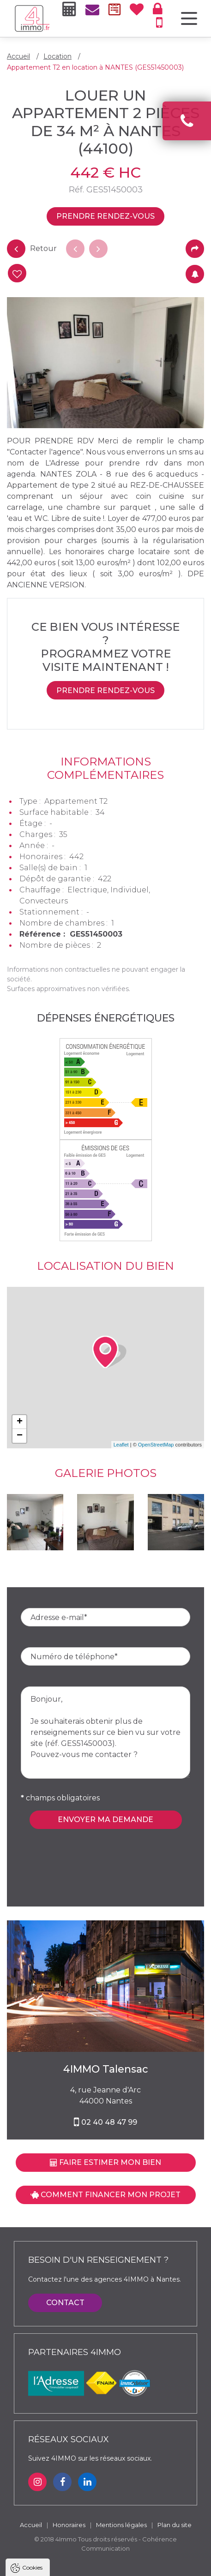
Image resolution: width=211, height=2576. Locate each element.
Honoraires (69, 2524)
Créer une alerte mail (195, 274)
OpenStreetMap (156, 1444)
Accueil (18, 56)
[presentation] (91, 1847)
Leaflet (121, 1444)
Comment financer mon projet (105, 2194)
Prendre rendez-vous (105, 216)
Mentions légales (121, 2524)
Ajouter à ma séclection (16, 274)
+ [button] (20, 1422)
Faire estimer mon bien (105, 2162)
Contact (65, 2302)
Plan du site (174, 2524)
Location (57, 56)
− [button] (20, 1436)
